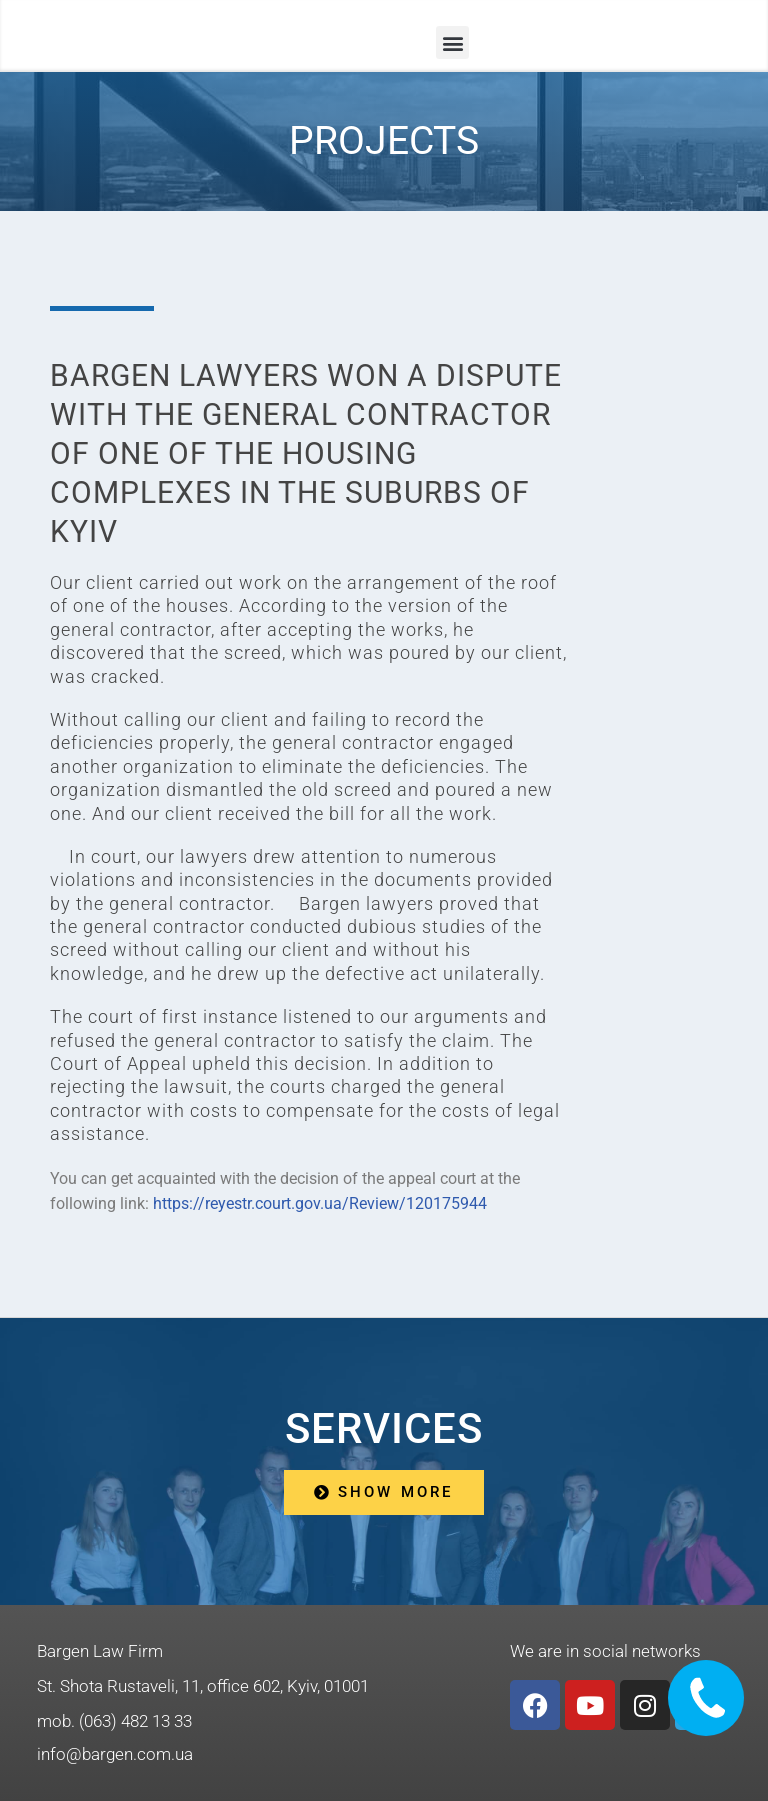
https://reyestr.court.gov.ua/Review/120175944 (320, 1203)
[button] (452, 42)
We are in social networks (605, 1651)
